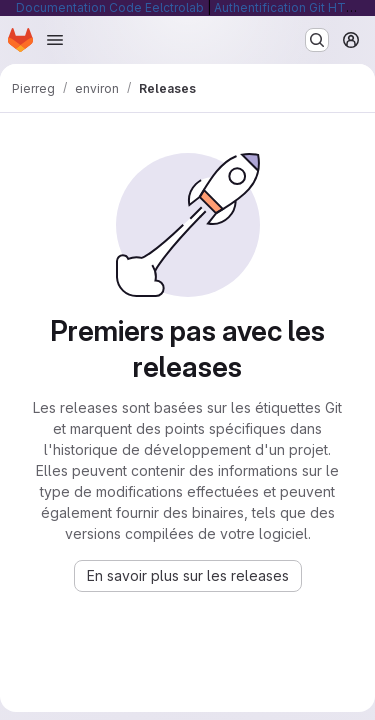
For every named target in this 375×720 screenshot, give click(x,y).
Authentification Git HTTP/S (294, 7)
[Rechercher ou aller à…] (317, 40)
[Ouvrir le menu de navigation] (55, 40)
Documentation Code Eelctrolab (110, 7)
